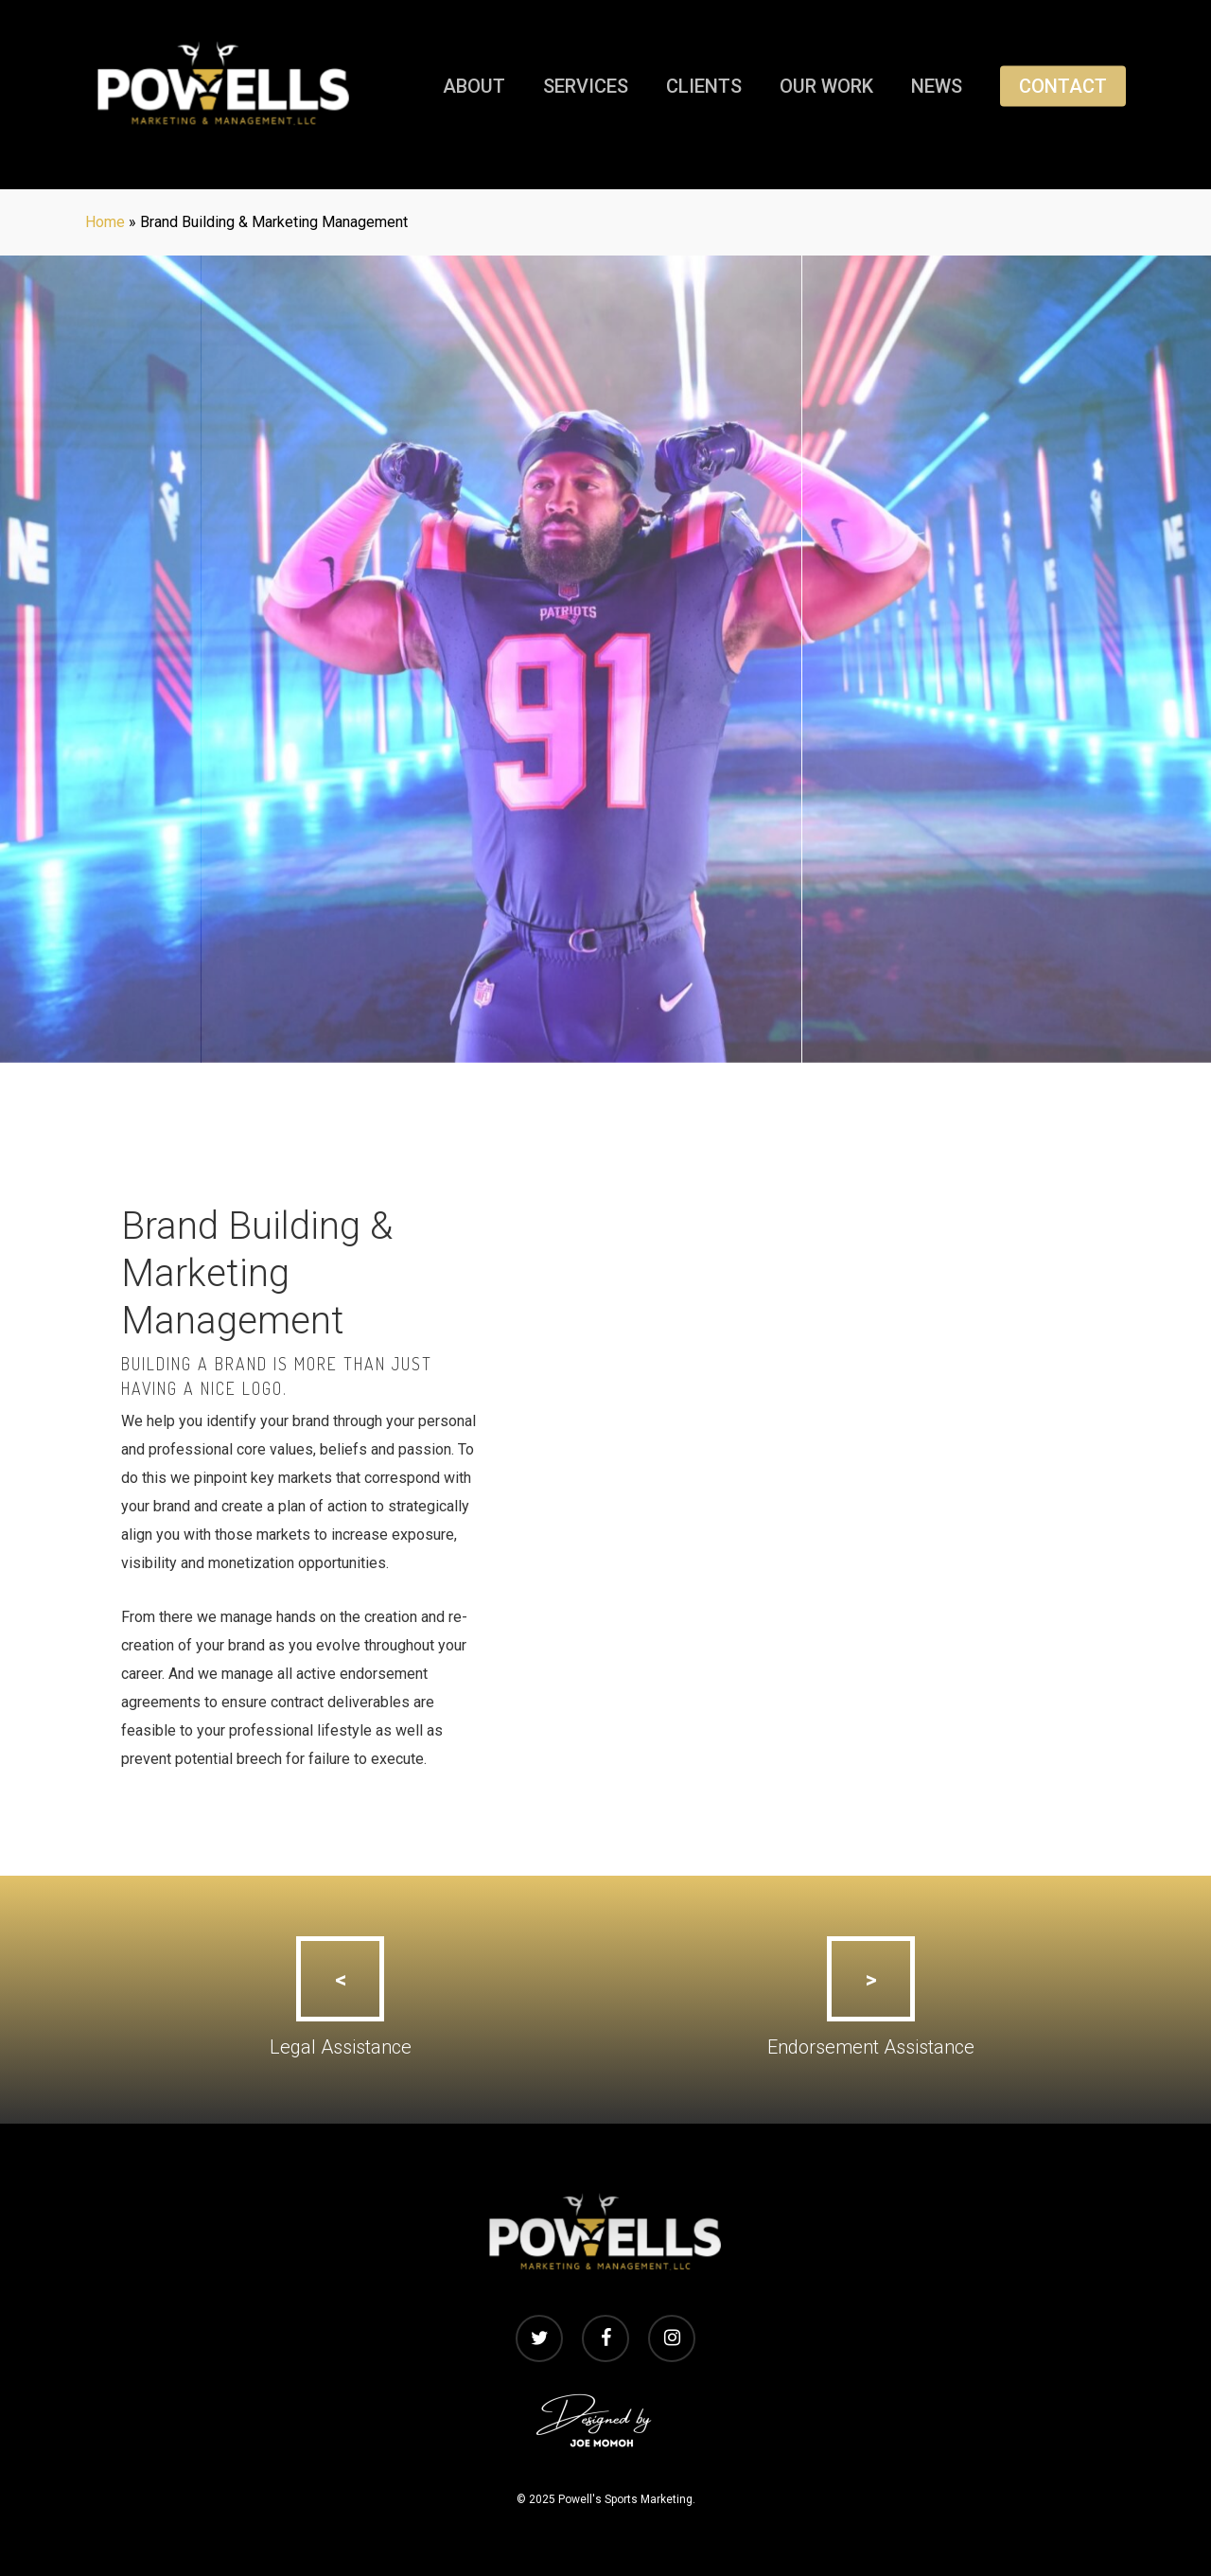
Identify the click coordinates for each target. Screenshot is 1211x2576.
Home (105, 222)
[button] (340, 1978)
